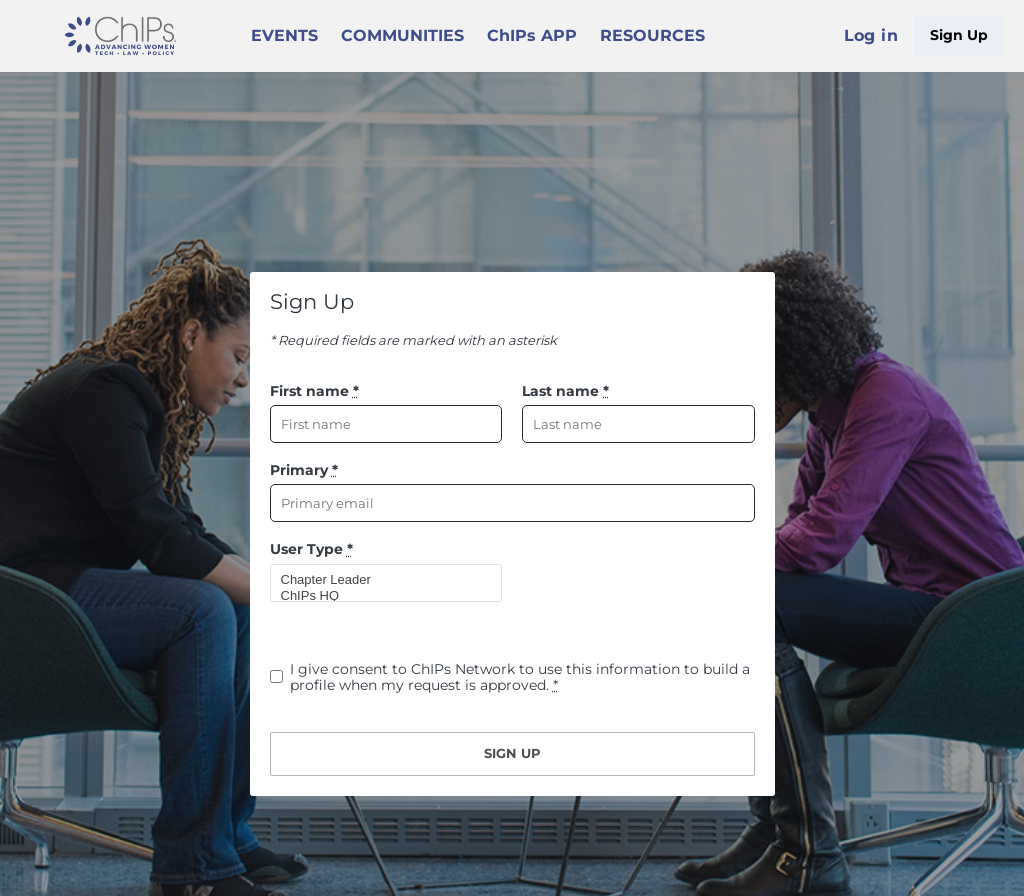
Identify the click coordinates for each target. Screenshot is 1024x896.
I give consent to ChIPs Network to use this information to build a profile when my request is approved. (520, 677)
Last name (565, 391)
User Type (311, 549)
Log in (871, 35)
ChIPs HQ (378, 596)
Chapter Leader (378, 580)
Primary (304, 470)
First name (314, 391)
